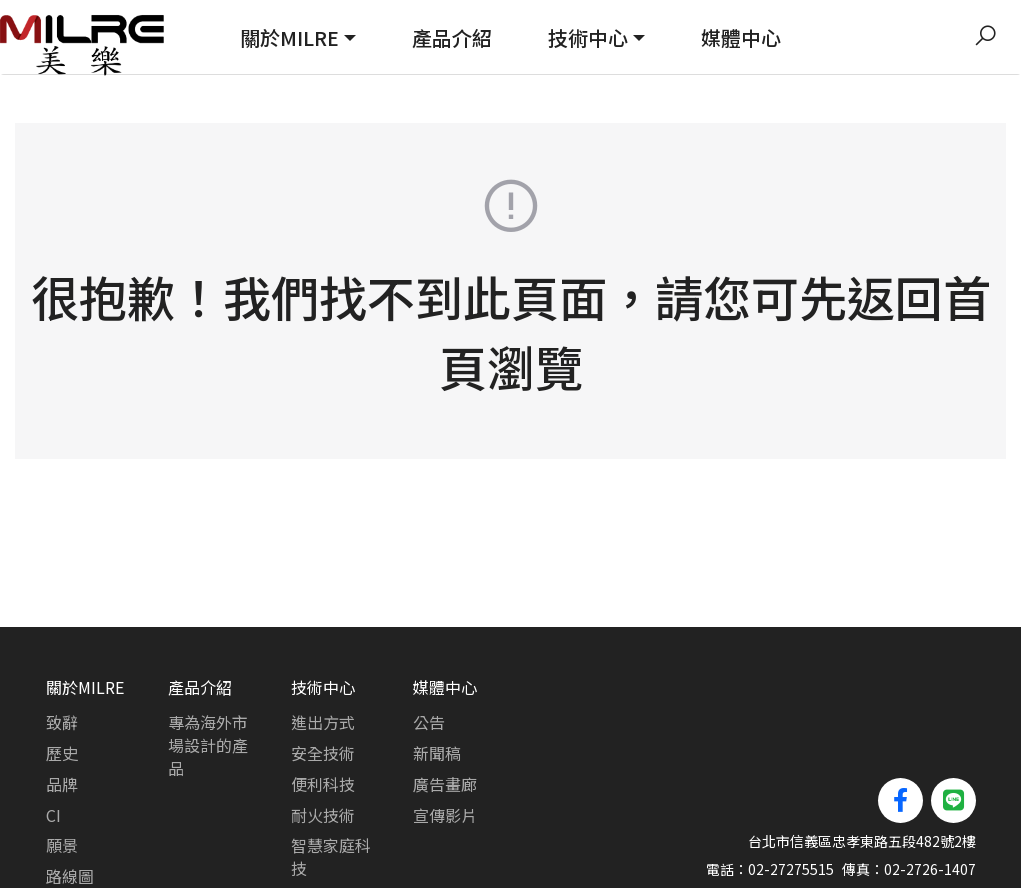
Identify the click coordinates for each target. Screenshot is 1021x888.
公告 (429, 647)
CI (53, 740)
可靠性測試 (331, 824)
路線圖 (70, 801)
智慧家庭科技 (331, 781)
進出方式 (323, 647)
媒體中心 (741, 37)
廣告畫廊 (445, 709)
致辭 (62, 647)
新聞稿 (437, 678)
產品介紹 (452, 37)
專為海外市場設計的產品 (208, 670)
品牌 (62, 709)
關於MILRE (289, 37)
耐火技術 (323, 740)
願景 (62, 770)
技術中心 (588, 37)
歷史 (62, 678)
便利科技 (323, 709)
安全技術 (323, 678)
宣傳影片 (445, 740)
